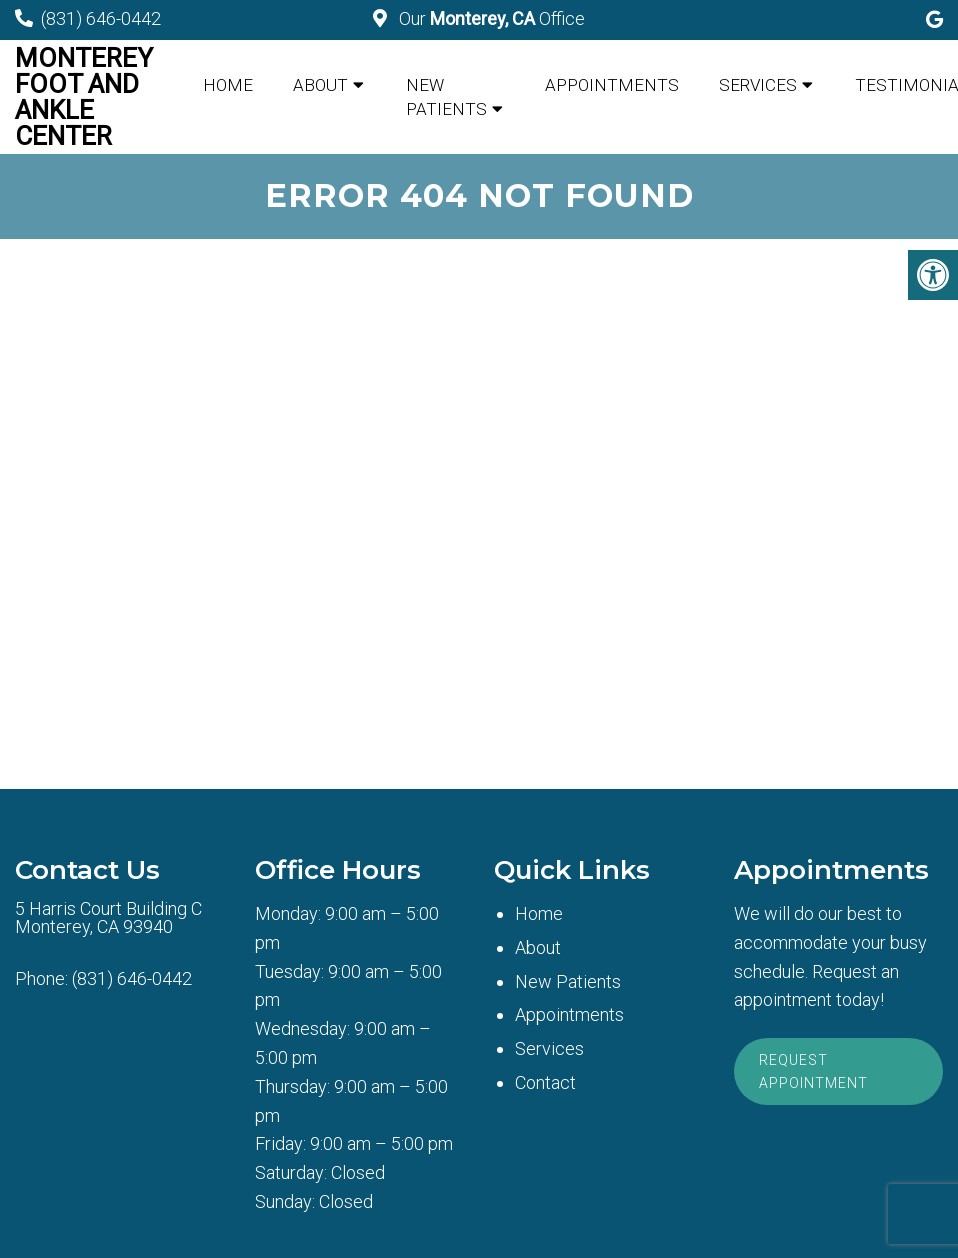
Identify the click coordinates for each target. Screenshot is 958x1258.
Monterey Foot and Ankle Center (84, 97)
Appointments (612, 85)
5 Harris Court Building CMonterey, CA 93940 (108, 918)
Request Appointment (813, 1071)
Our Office (490, 18)
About (320, 85)
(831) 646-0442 (101, 18)
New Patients (446, 97)
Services (758, 85)
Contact (545, 1082)
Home (228, 85)
